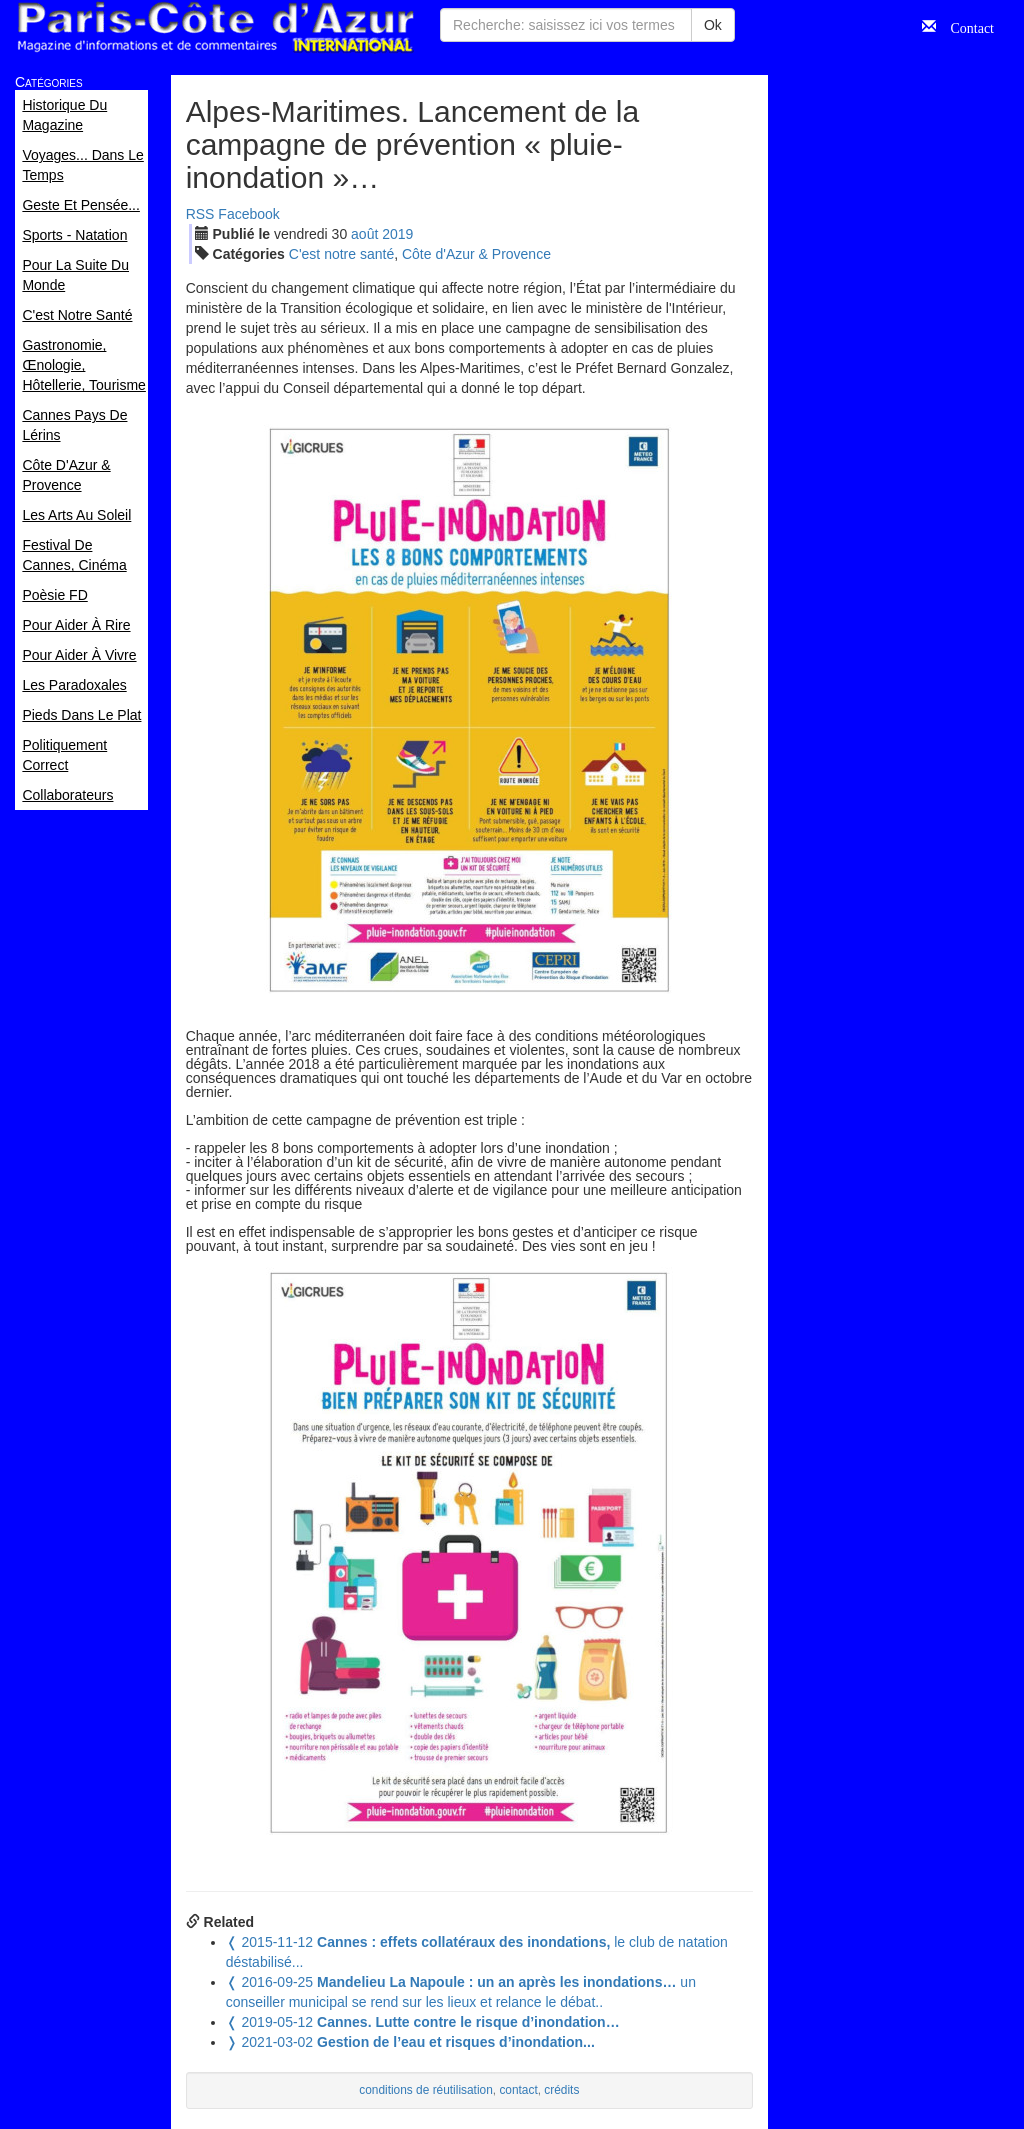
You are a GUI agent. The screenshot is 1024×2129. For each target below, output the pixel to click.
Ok (713, 25)
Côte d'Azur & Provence (476, 254)
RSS (200, 214)
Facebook (248, 214)
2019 (397, 234)
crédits (561, 2090)
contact (518, 2090)
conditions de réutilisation (426, 2090)
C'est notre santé (341, 254)
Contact (965, 26)
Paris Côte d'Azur (215, 27)
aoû (364, 234)
